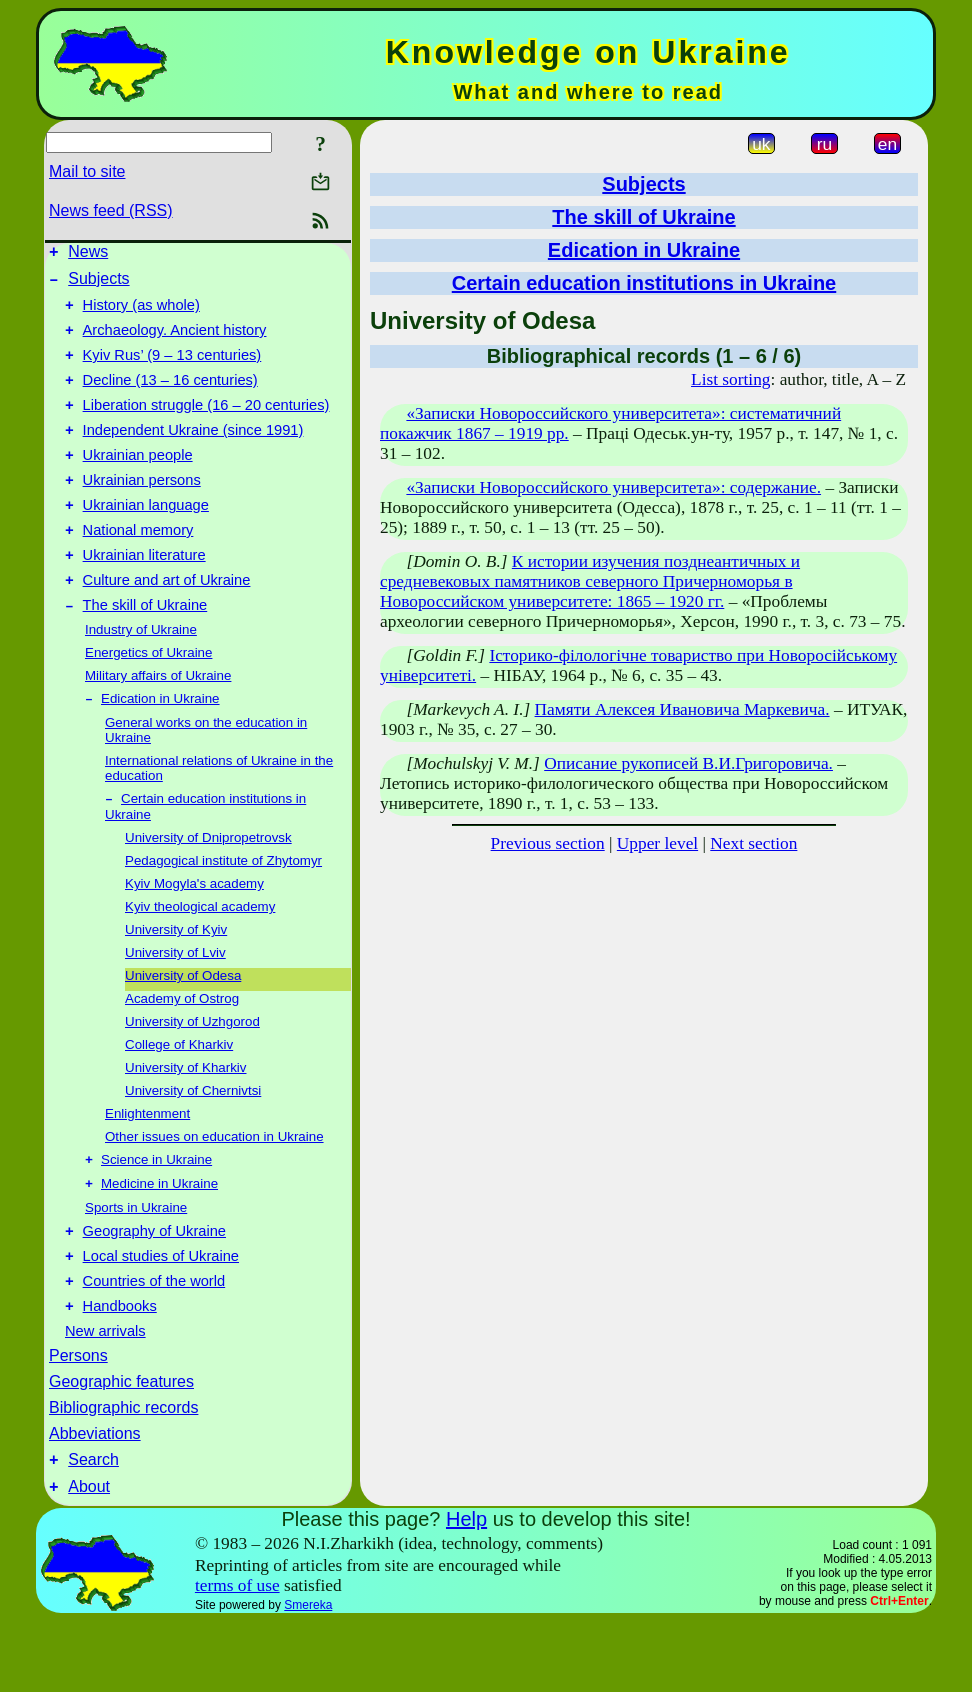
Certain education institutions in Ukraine (644, 283)
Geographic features (121, 1446)
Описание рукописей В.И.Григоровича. (688, 763)
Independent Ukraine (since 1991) (193, 454)
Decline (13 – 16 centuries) (170, 398)
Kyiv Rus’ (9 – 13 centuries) (172, 370)
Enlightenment (147, 1162)
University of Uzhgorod (192, 1070)
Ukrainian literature (144, 594)
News (88, 254)
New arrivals (105, 1396)
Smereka (308, 1676)
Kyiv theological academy (200, 955)
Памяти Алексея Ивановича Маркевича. (682, 709)
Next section (753, 843)
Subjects (98, 284)
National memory (138, 566)
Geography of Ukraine (154, 1287)
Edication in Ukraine (160, 745)
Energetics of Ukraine (148, 697)
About (89, 1557)
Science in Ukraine (156, 1210)
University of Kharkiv (185, 1116)
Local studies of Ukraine (161, 1315)
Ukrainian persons (142, 510)
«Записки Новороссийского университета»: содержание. (613, 487)
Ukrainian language (146, 538)
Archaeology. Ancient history (175, 342)
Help (466, 1590)
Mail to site (87, 171)
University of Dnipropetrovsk (208, 886)
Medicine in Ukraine (159, 1236)
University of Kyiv (176, 978)
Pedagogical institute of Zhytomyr (223, 909)
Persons (78, 1420)
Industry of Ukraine (141, 674)
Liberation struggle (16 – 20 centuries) (206, 426)
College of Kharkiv (179, 1093)
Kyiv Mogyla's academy (194, 932)
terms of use (237, 1656)
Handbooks (120, 1371)
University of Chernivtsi (193, 1139)
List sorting (730, 379)
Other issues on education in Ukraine (214, 1185)
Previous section (548, 843)
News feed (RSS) (111, 210)
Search (93, 1527)
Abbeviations (95, 1498)
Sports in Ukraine (136, 1260)
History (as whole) (141, 314)
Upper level (657, 843)
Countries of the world (154, 1343)
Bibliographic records (123, 1472)
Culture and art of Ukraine (167, 622)
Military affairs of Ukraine (158, 720)
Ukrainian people (138, 482)
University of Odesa (183, 1024)
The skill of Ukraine (145, 650)
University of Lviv (175, 1001)
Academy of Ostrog (182, 1047)
